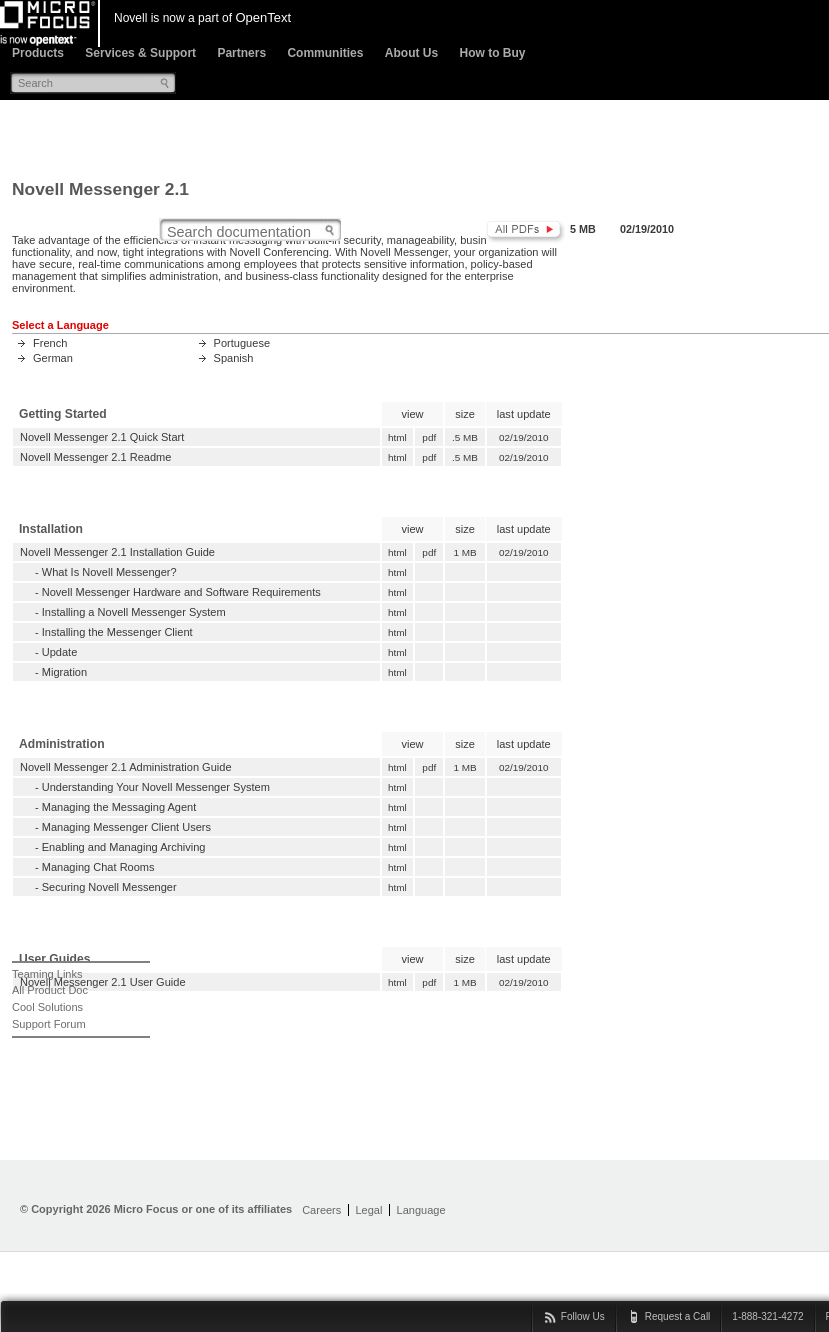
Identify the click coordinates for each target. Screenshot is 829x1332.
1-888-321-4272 (767, 1316)
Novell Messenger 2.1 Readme (95, 457)
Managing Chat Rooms (98, 867)
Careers (321, 1210)
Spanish (234, 358)
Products (38, 53)
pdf (429, 437)
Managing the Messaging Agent (119, 807)
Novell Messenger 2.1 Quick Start (102, 437)
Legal (368, 1210)
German (53, 358)
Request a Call (678, 1316)
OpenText (263, 17)
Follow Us (583, 1316)
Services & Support (140, 53)
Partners (241, 53)
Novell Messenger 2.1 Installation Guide (117, 552)
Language (421, 1210)
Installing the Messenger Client (117, 632)
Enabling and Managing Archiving (124, 847)
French (50, 343)
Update (60, 652)
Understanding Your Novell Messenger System (156, 787)
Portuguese (242, 343)
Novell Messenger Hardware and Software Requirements (181, 592)
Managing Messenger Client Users (126, 827)
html (397, 437)
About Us (411, 53)
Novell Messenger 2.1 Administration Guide (126, 767)
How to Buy (492, 53)
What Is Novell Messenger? (109, 572)
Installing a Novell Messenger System (134, 612)
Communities (325, 53)
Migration (64, 672)
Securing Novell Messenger (109, 887)
